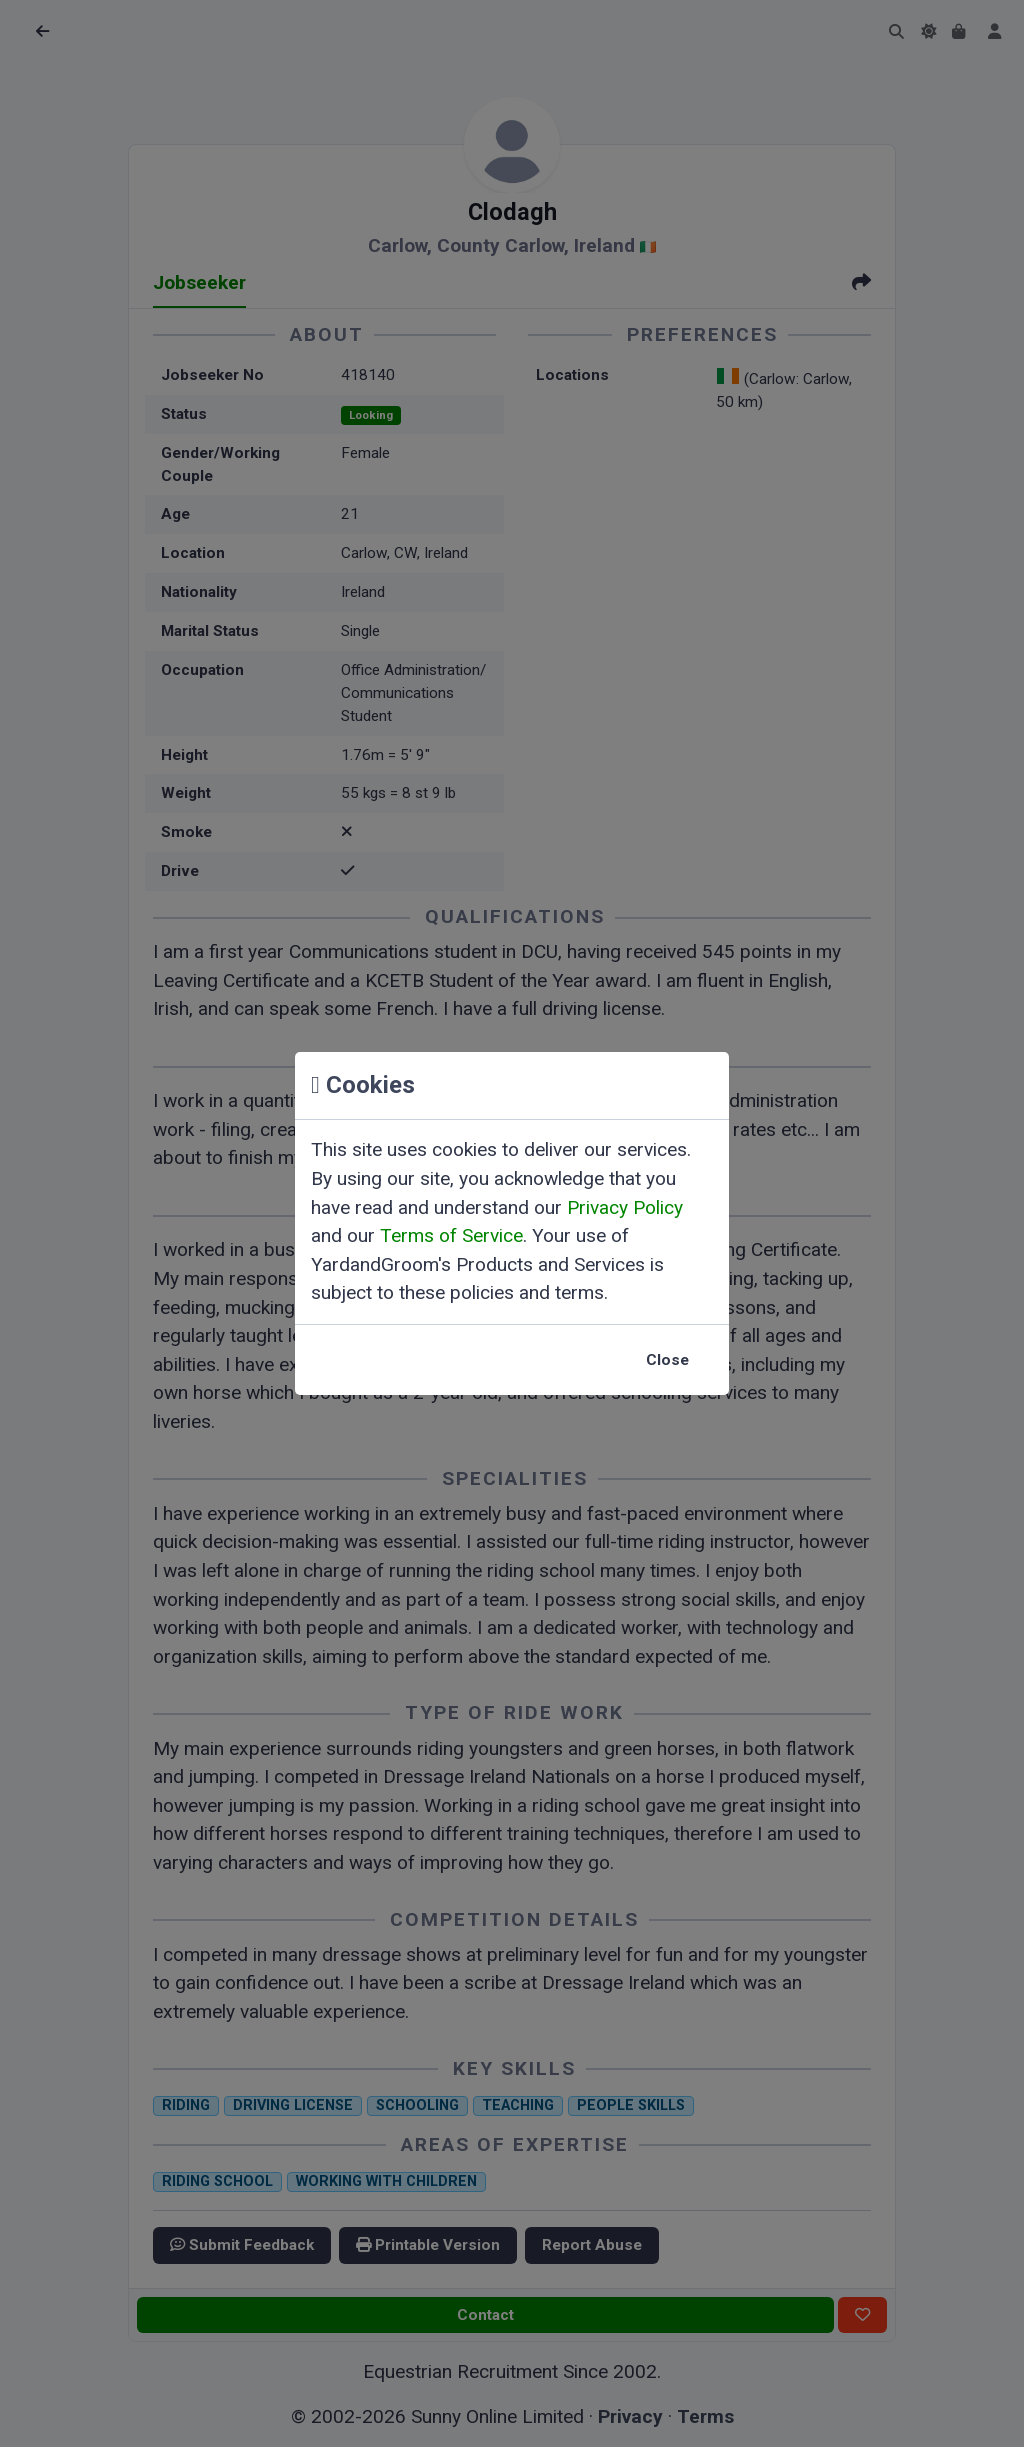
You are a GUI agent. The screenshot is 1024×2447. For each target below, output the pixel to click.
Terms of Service (451, 1235)
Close (667, 1360)
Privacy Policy (625, 1207)
